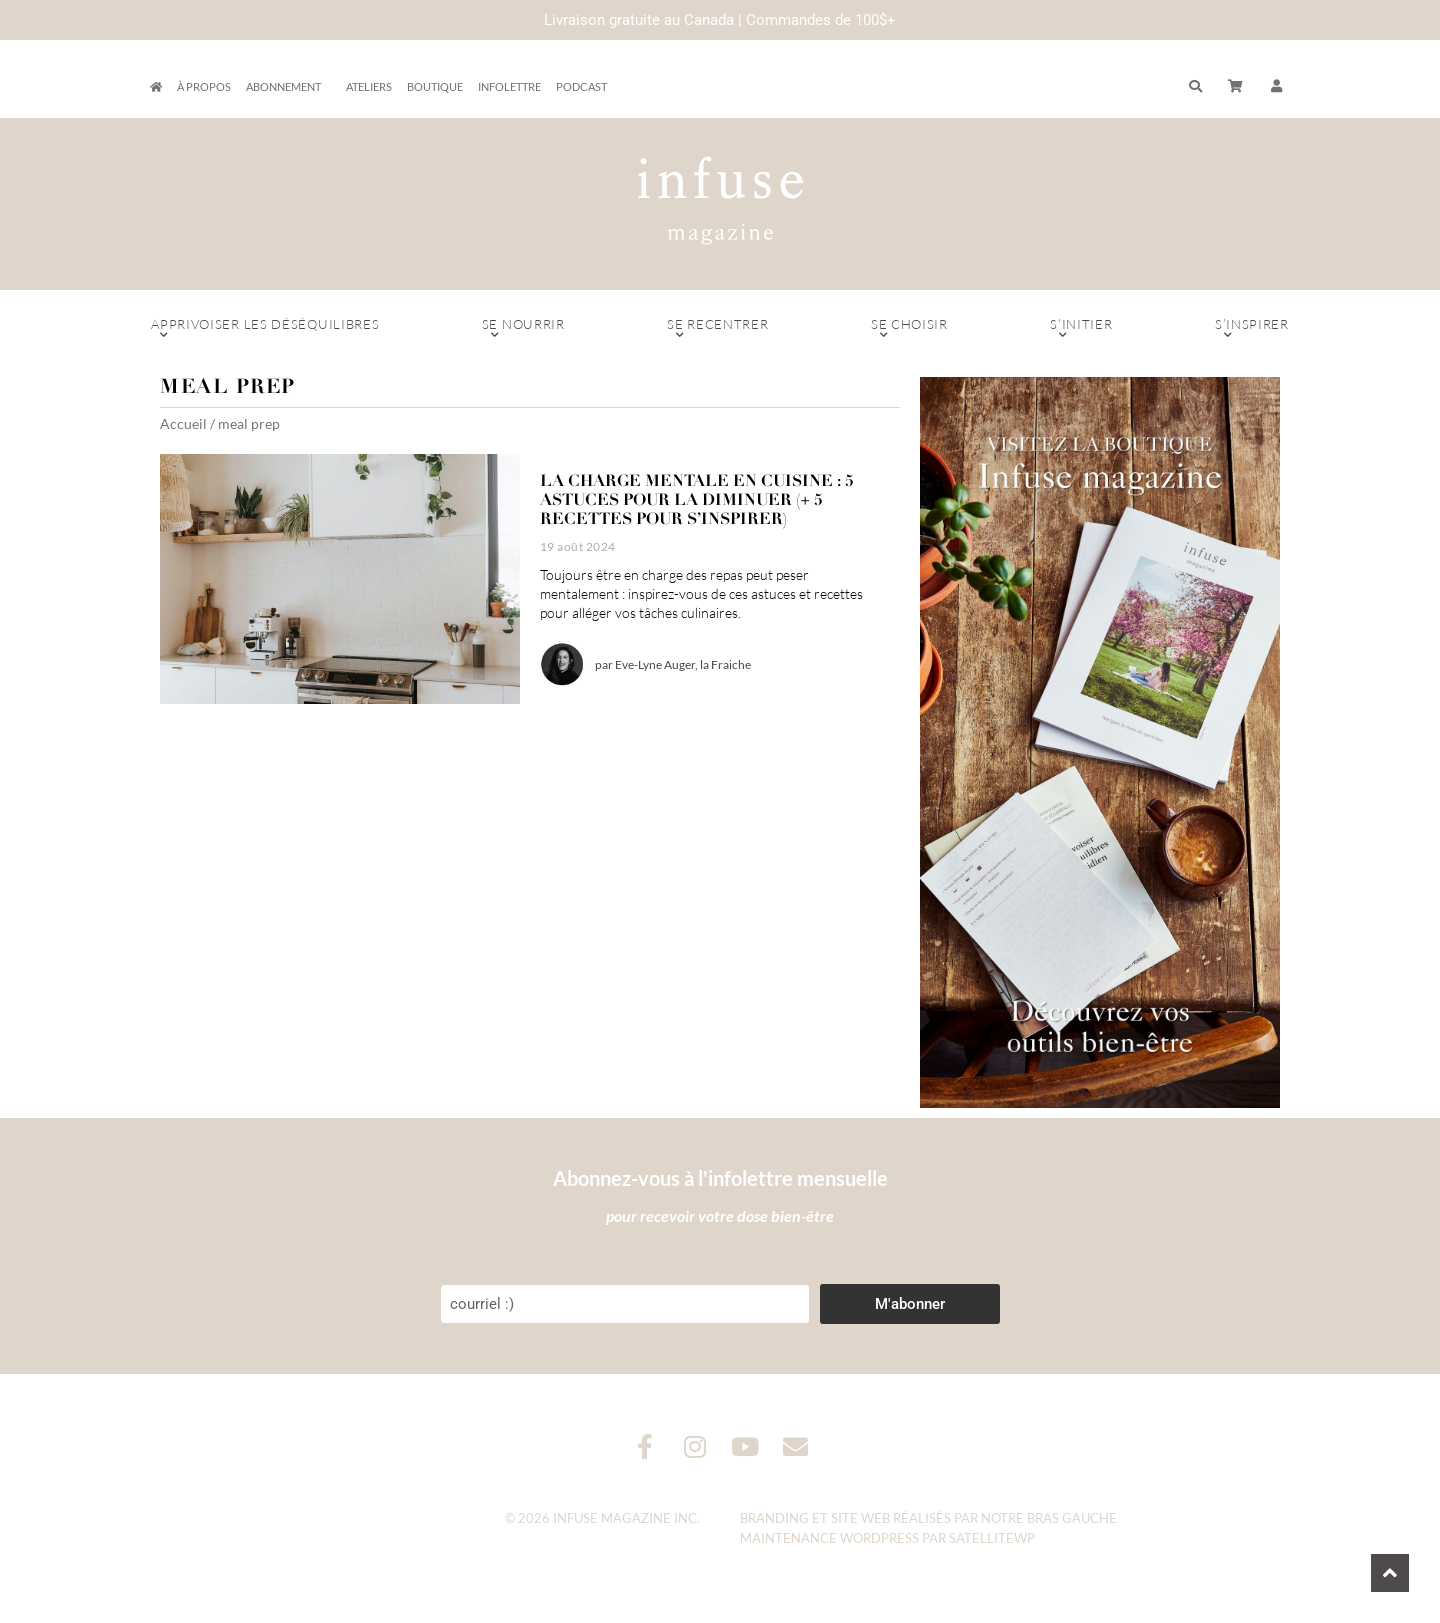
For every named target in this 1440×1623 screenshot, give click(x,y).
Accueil (183, 423)
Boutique (435, 86)
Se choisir (909, 329)
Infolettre (509, 86)
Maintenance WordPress (829, 1538)
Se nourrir (523, 329)
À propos (204, 86)
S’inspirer (1252, 329)
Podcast (581, 86)
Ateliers (369, 86)
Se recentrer (718, 329)
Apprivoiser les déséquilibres (265, 329)
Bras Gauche (1072, 1518)
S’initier (1081, 329)
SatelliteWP (992, 1538)
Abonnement (288, 87)
